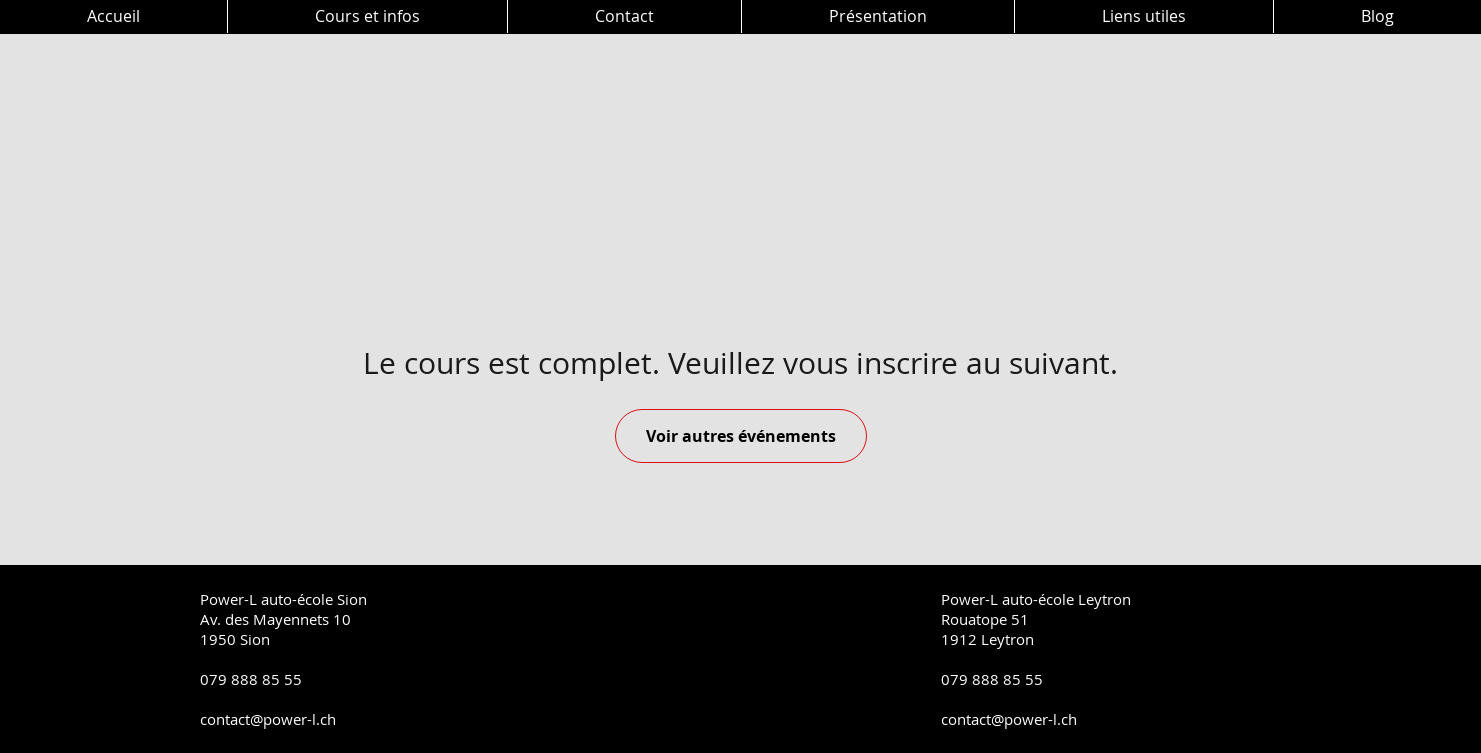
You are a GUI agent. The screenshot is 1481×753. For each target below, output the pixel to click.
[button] (367, 16)
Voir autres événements (741, 436)
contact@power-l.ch (268, 719)
